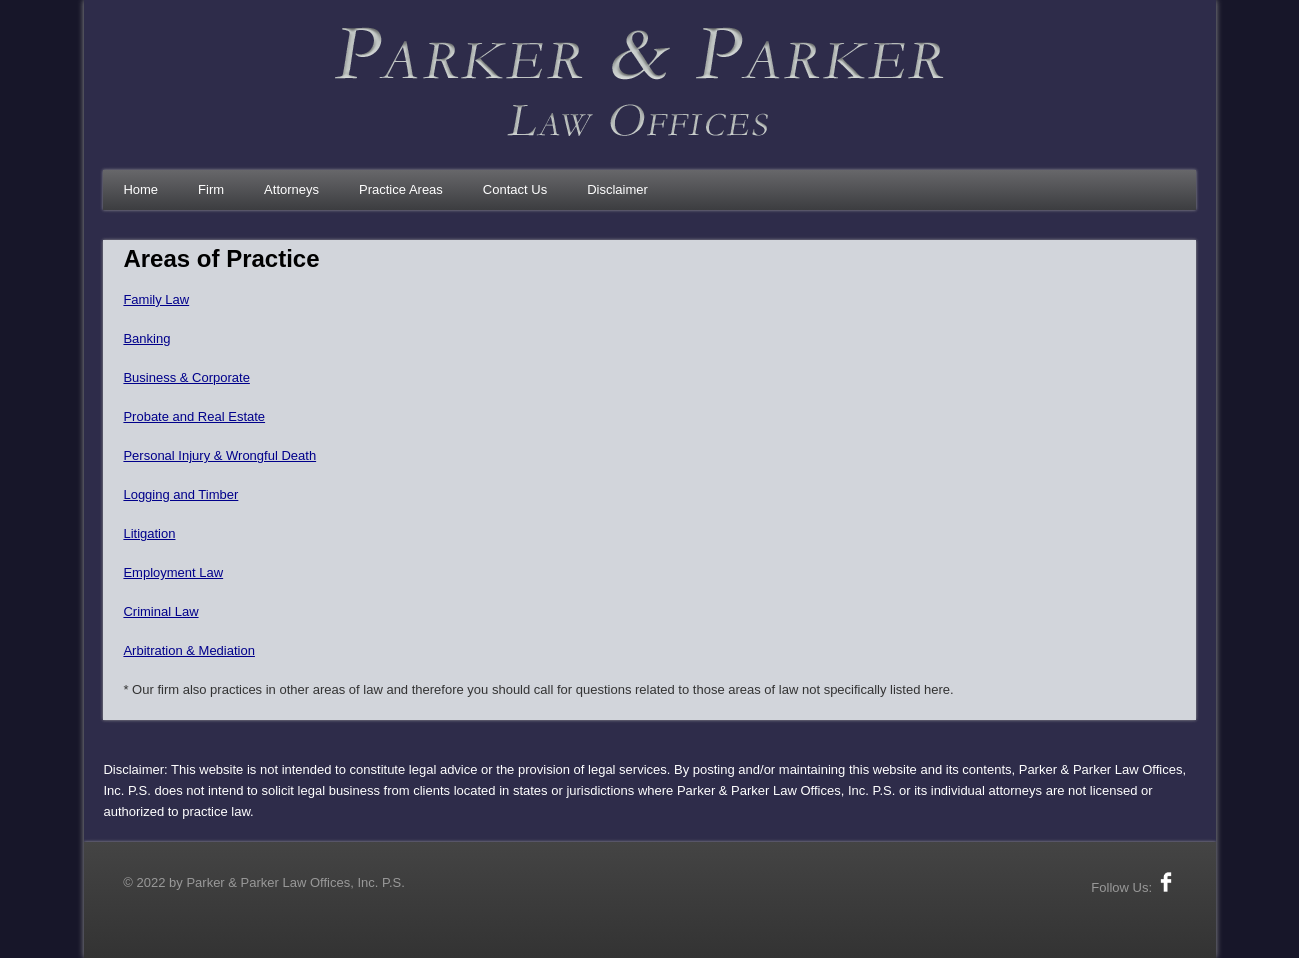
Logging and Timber (180, 494)
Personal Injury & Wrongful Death (219, 455)
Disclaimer (617, 189)
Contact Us (515, 189)
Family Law (156, 299)
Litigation (149, 533)
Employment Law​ (173, 572)
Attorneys (291, 189)
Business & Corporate (186, 377)
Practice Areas (401, 189)
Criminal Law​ (160, 611)
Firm (211, 189)
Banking (146, 338)
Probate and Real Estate (194, 416)
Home (140, 189)
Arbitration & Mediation (189, 650)
